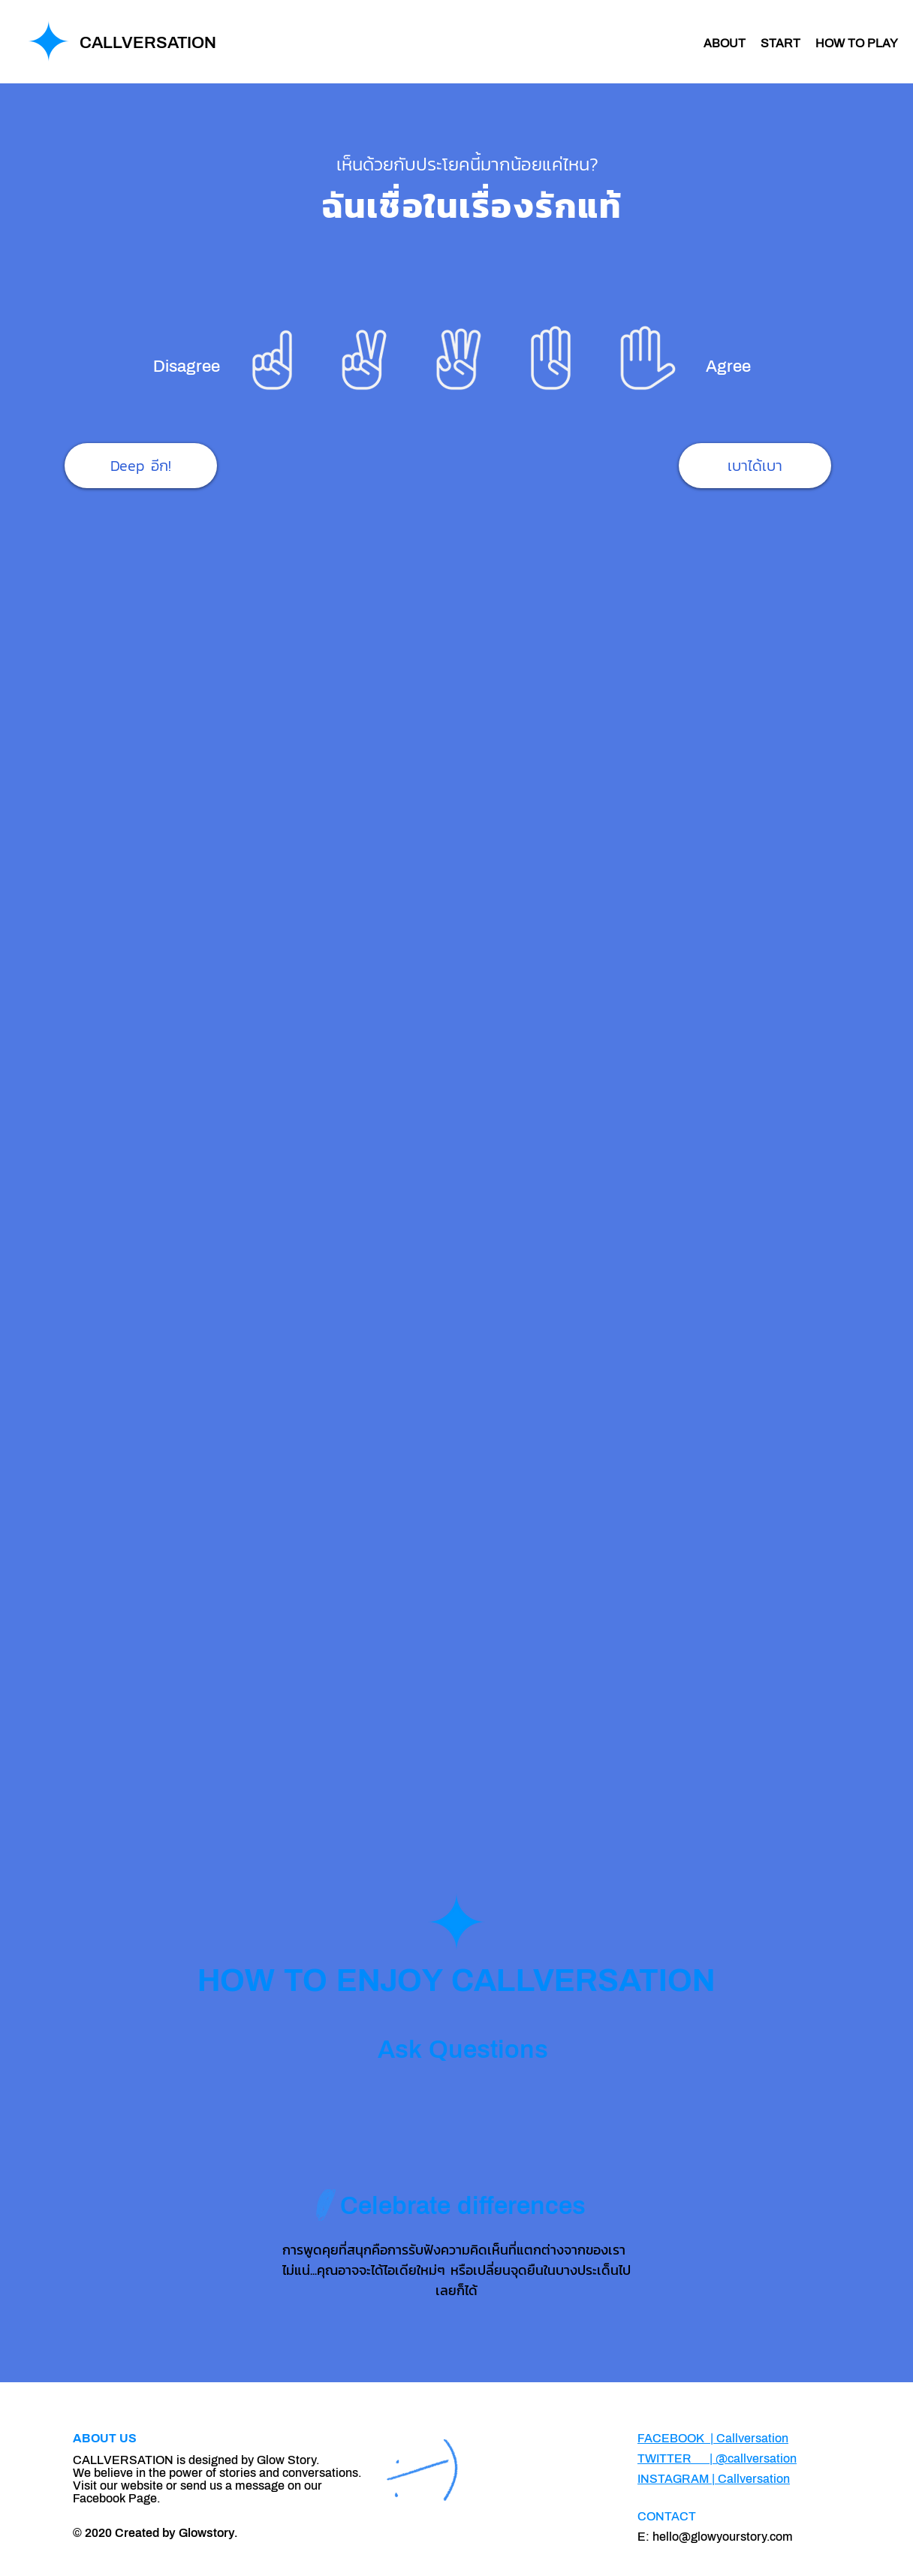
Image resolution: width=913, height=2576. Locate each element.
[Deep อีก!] (141, 465)
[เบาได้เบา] (755, 465)
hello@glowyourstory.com (722, 2536)
